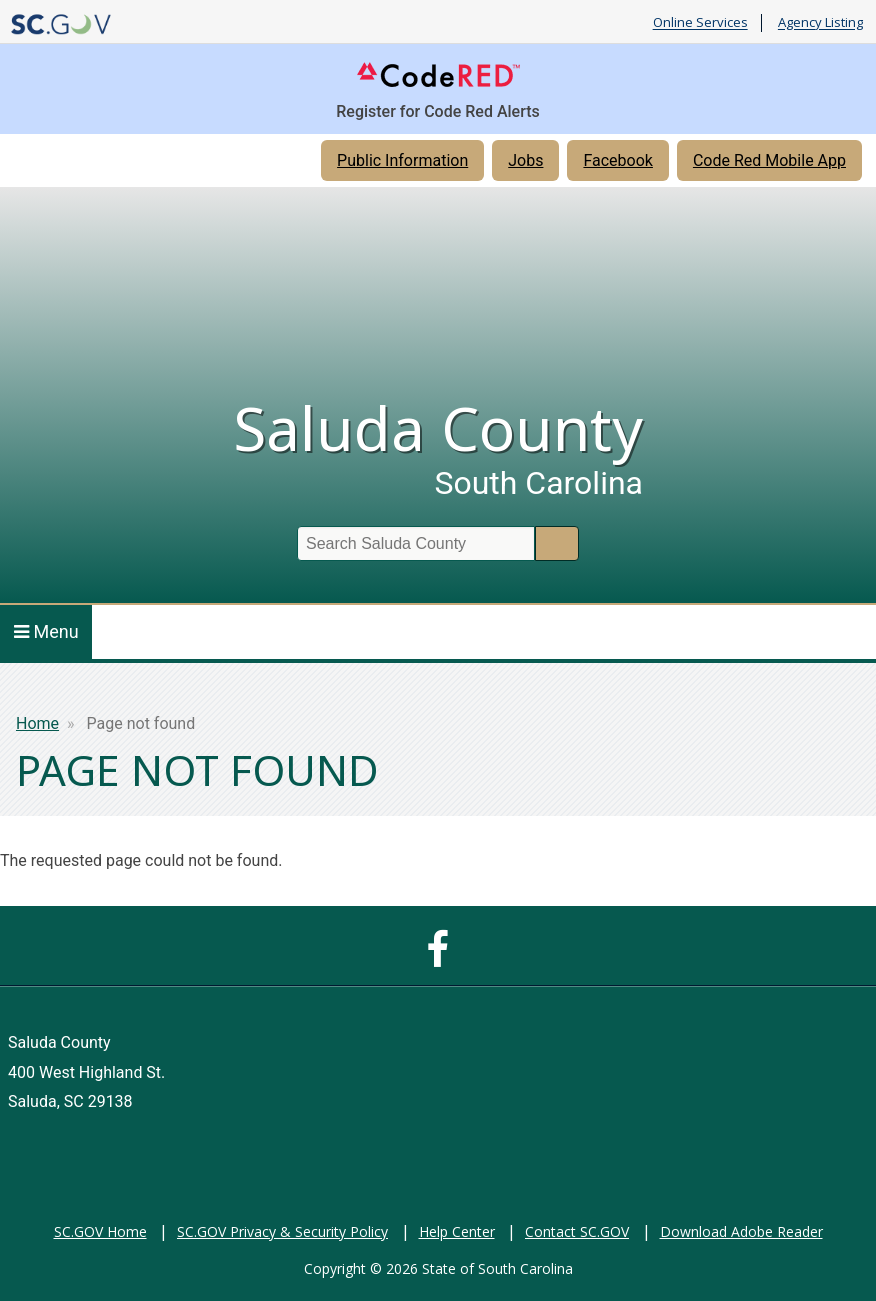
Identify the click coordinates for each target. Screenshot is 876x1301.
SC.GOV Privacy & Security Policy (282, 1231)
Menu (46, 631)
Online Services (700, 23)
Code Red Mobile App (769, 160)
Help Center (457, 1231)
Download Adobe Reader (741, 1231)
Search (557, 543)
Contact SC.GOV (577, 1231)
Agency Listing (820, 23)
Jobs (525, 160)
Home (37, 723)
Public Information (402, 160)
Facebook (617, 160)
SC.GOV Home (100, 1231)
